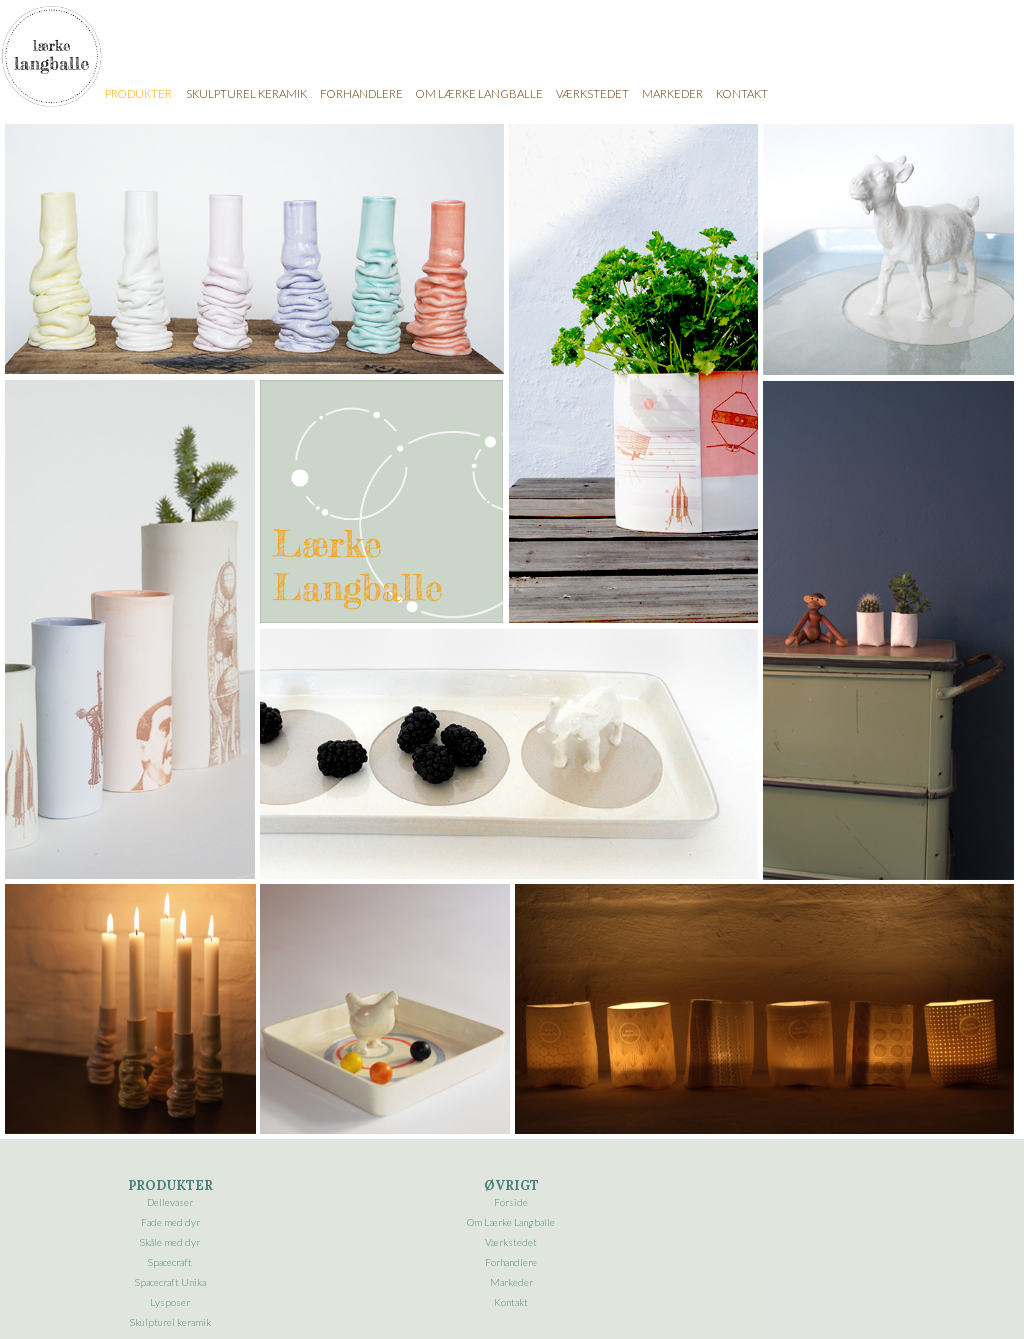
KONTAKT (742, 93)
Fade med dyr (170, 1222)
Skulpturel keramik (170, 1322)
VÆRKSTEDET (592, 93)
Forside (511, 1202)
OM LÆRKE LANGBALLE (479, 93)
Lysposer (170, 1302)
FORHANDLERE (361, 93)
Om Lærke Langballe (511, 1222)
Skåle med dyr (170, 1242)
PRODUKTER (138, 93)
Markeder (511, 1282)
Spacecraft (170, 1262)
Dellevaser (170, 1202)
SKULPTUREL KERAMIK (246, 93)
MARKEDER (672, 93)
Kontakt (511, 1302)
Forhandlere (511, 1262)
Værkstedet (511, 1242)
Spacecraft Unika (170, 1282)
